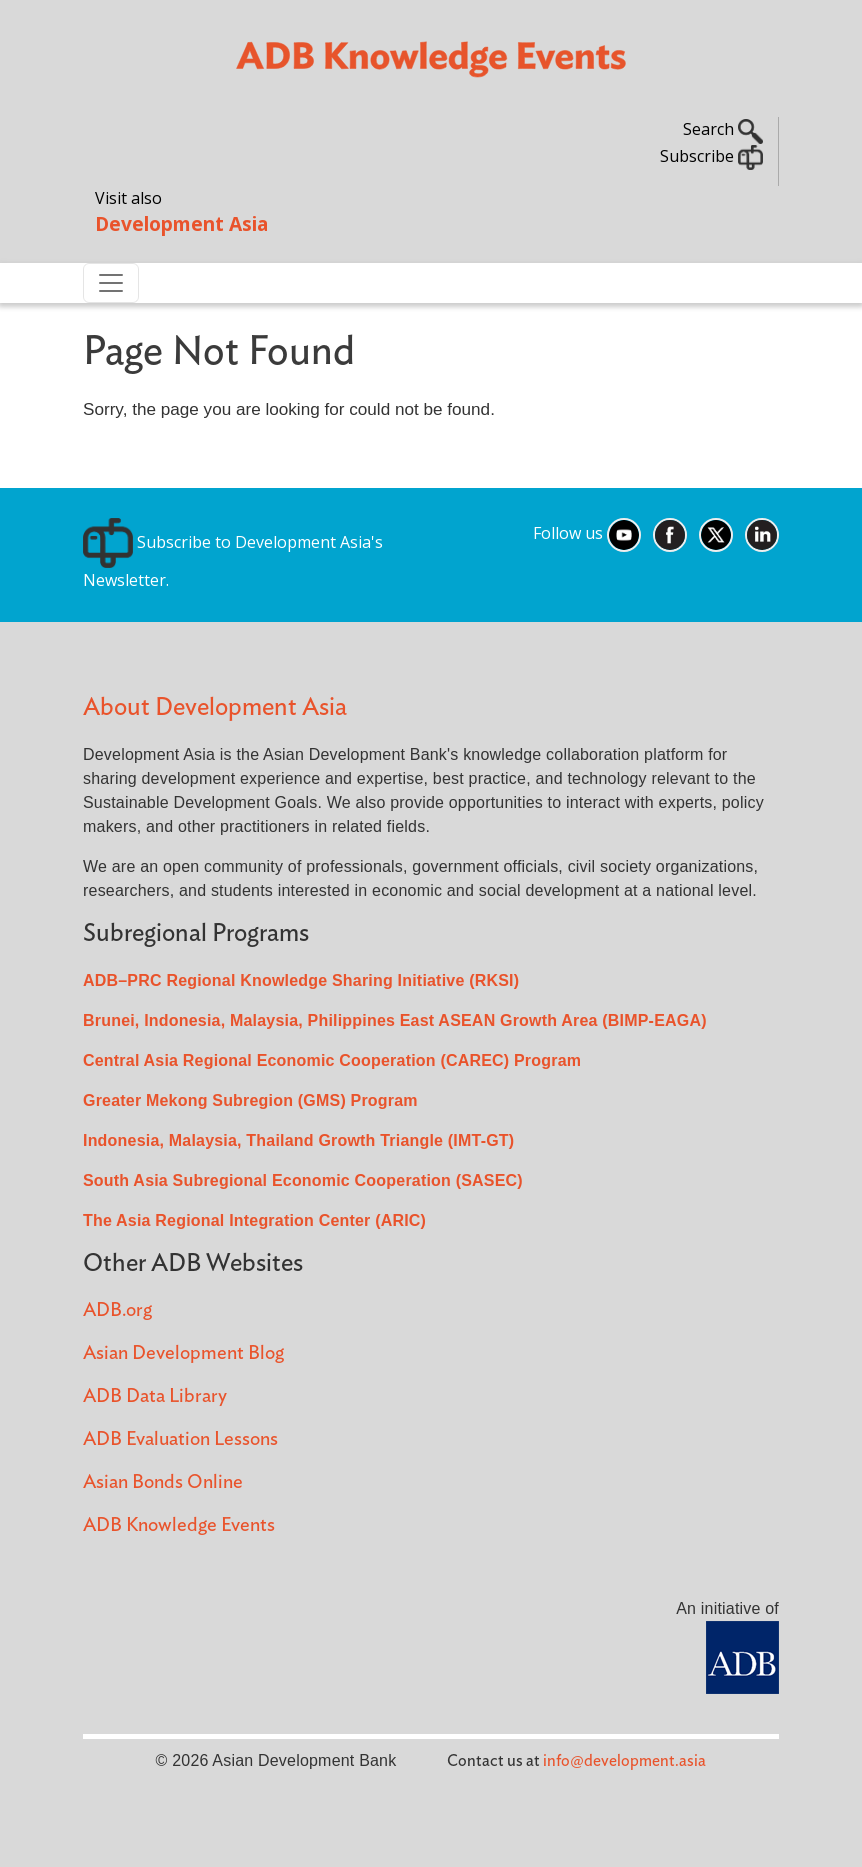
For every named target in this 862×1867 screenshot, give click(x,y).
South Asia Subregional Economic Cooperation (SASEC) (303, 1180)
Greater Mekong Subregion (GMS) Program (250, 1100)
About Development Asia (215, 707)
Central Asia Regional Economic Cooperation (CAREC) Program (332, 1060)
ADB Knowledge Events (179, 1525)
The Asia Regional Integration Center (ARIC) (254, 1220)
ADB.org (117, 1310)
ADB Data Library (155, 1396)
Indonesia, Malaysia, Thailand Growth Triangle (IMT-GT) (298, 1140)
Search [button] (723, 129)
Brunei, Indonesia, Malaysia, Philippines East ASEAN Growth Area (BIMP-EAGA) (395, 1020)
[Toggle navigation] (111, 283)
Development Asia (181, 223)
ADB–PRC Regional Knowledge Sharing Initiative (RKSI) (301, 980)
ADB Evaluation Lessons (180, 1439)
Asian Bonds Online (163, 1482)
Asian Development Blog (183, 1353)
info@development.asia (624, 1761)
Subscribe (711, 156)
